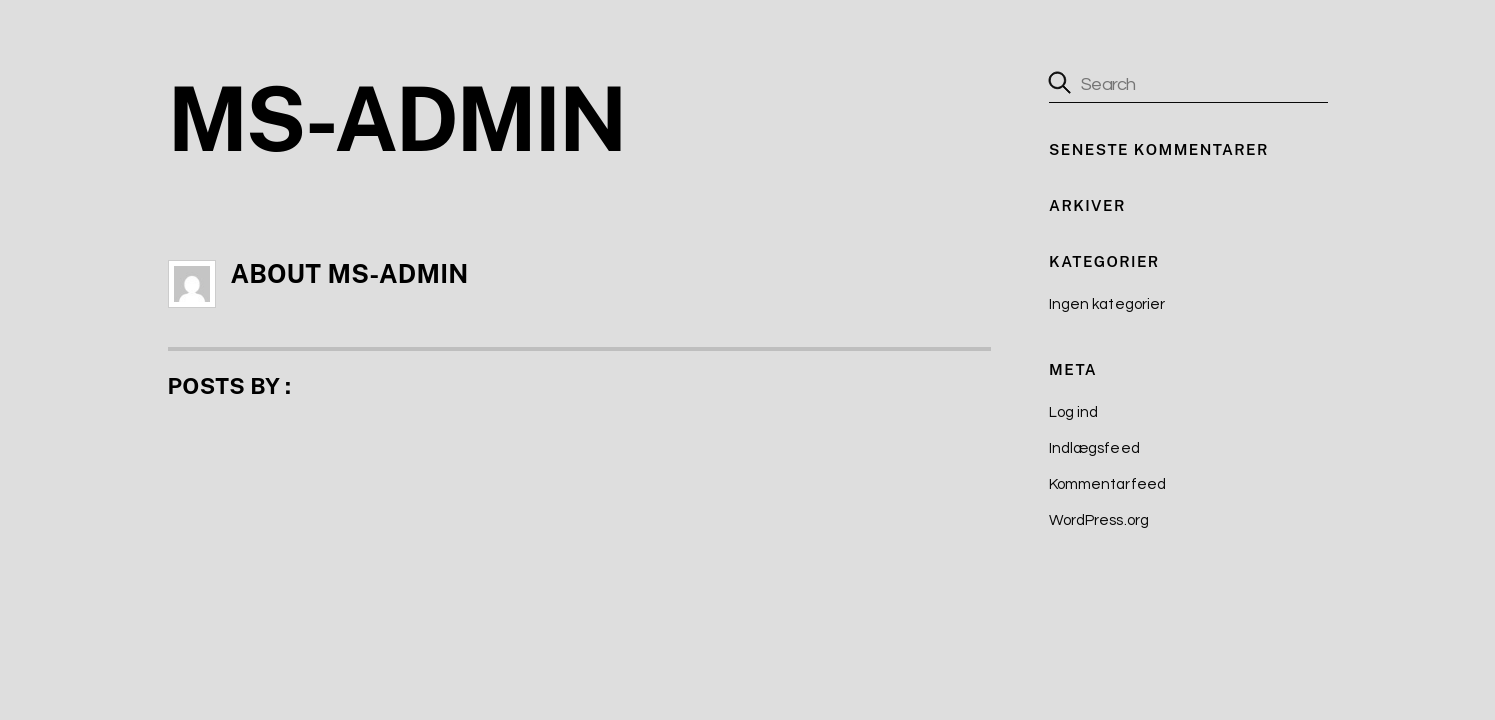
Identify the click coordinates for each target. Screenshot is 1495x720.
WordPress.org (1099, 520)
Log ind (1073, 412)
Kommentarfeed (1107, 484)
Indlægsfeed (1094, 448)
